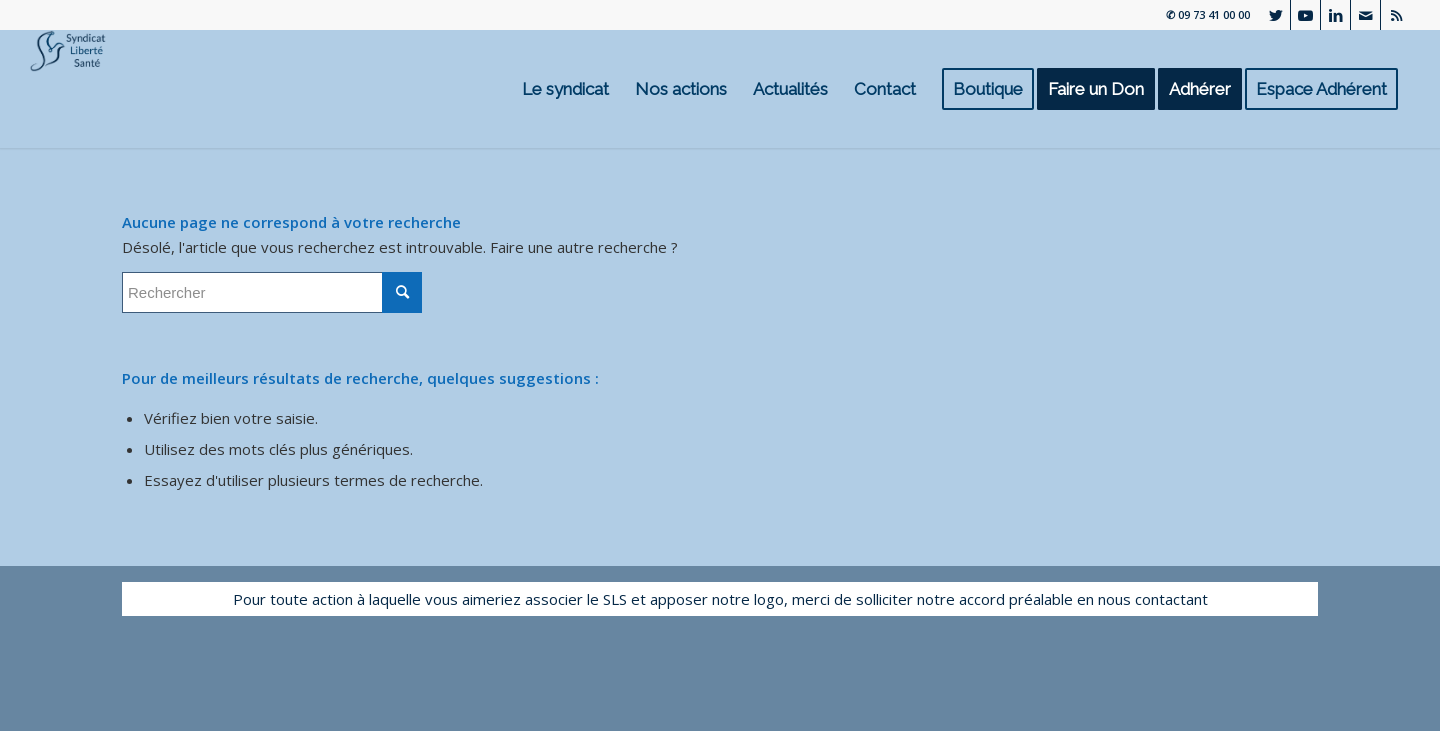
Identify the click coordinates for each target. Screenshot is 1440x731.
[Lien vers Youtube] (1305, 15)
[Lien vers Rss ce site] (1396, 15)
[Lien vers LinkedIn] (1335, 15)
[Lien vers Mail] (1365, 15)
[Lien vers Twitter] (1275, 15)
